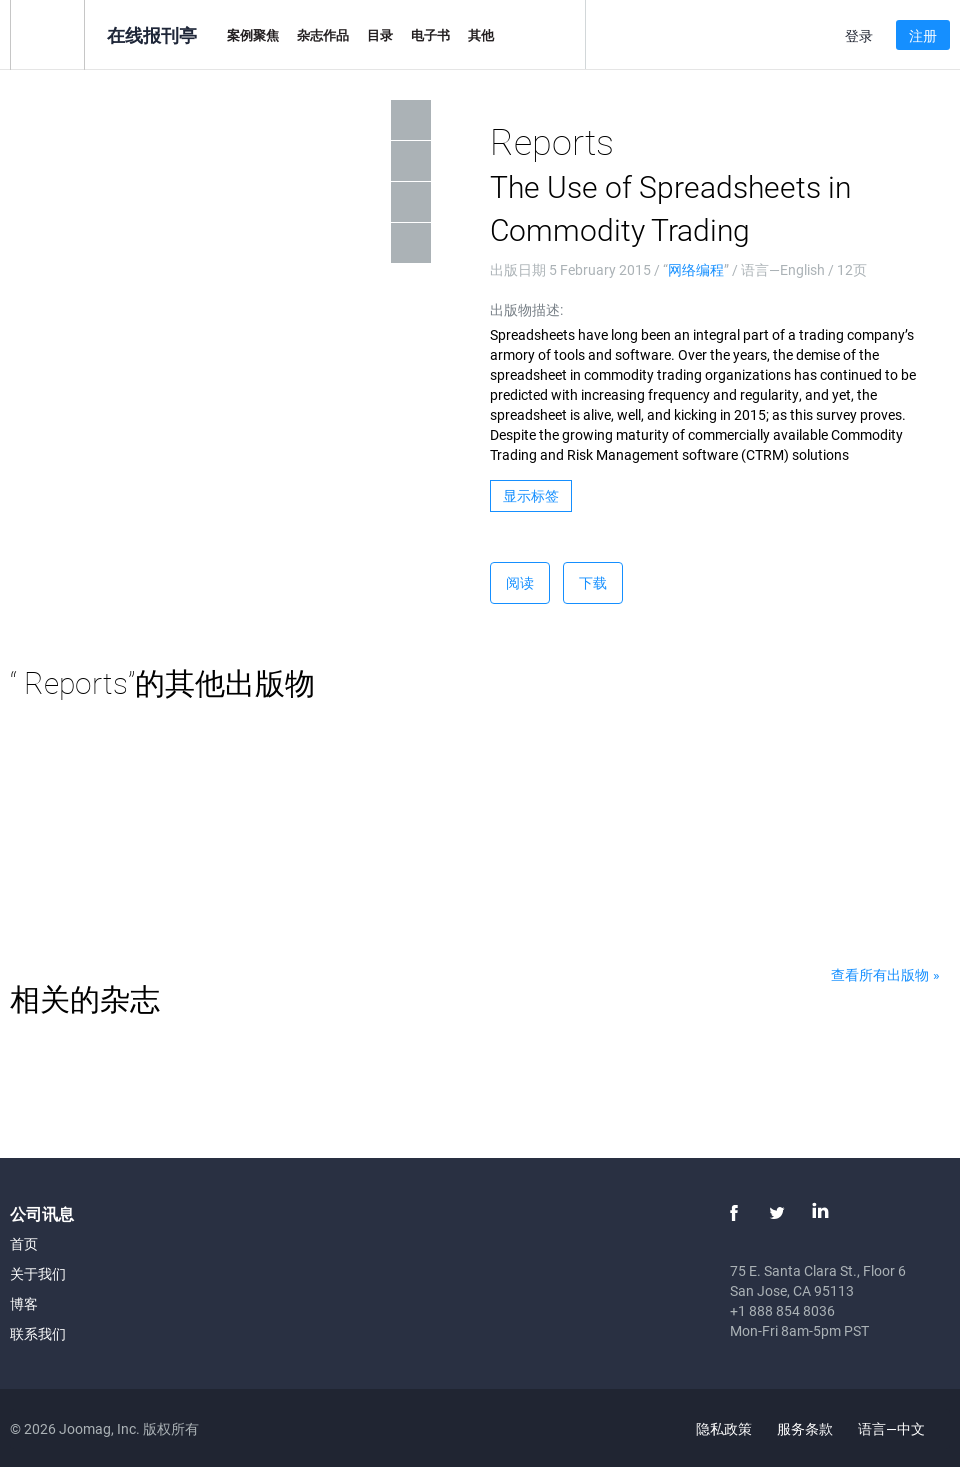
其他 (481, 35)
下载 (593, 582)
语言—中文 (903, 1428)
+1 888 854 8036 (782, 1310)
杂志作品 (323, 35)
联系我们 (38, 1333)
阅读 (520, 582)
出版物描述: (526, 309)
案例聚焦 (253, 35)
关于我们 (38, 1273)
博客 (24, 1303)
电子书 (430, 35)
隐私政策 (724, 1428)
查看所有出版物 (880, 974)
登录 (859, 35)
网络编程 (696, 269)
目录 (380, 35)
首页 (24, 1243)
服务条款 (805, 1428)
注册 (923, 35)
